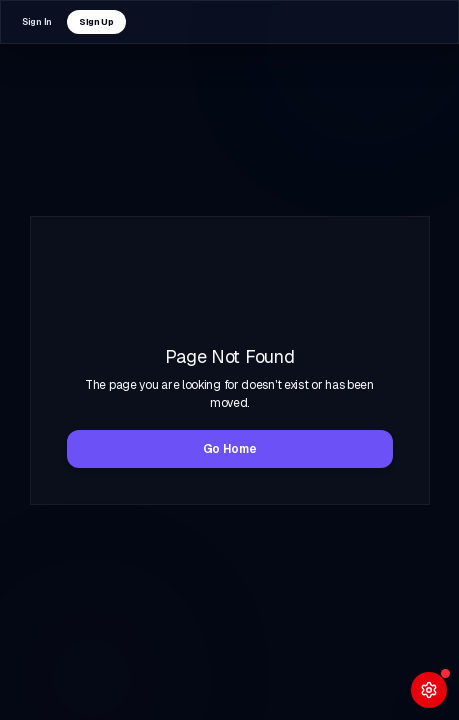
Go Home (230, 449)
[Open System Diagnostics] (429, 690)
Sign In (37, 22)
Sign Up (96, 22)
